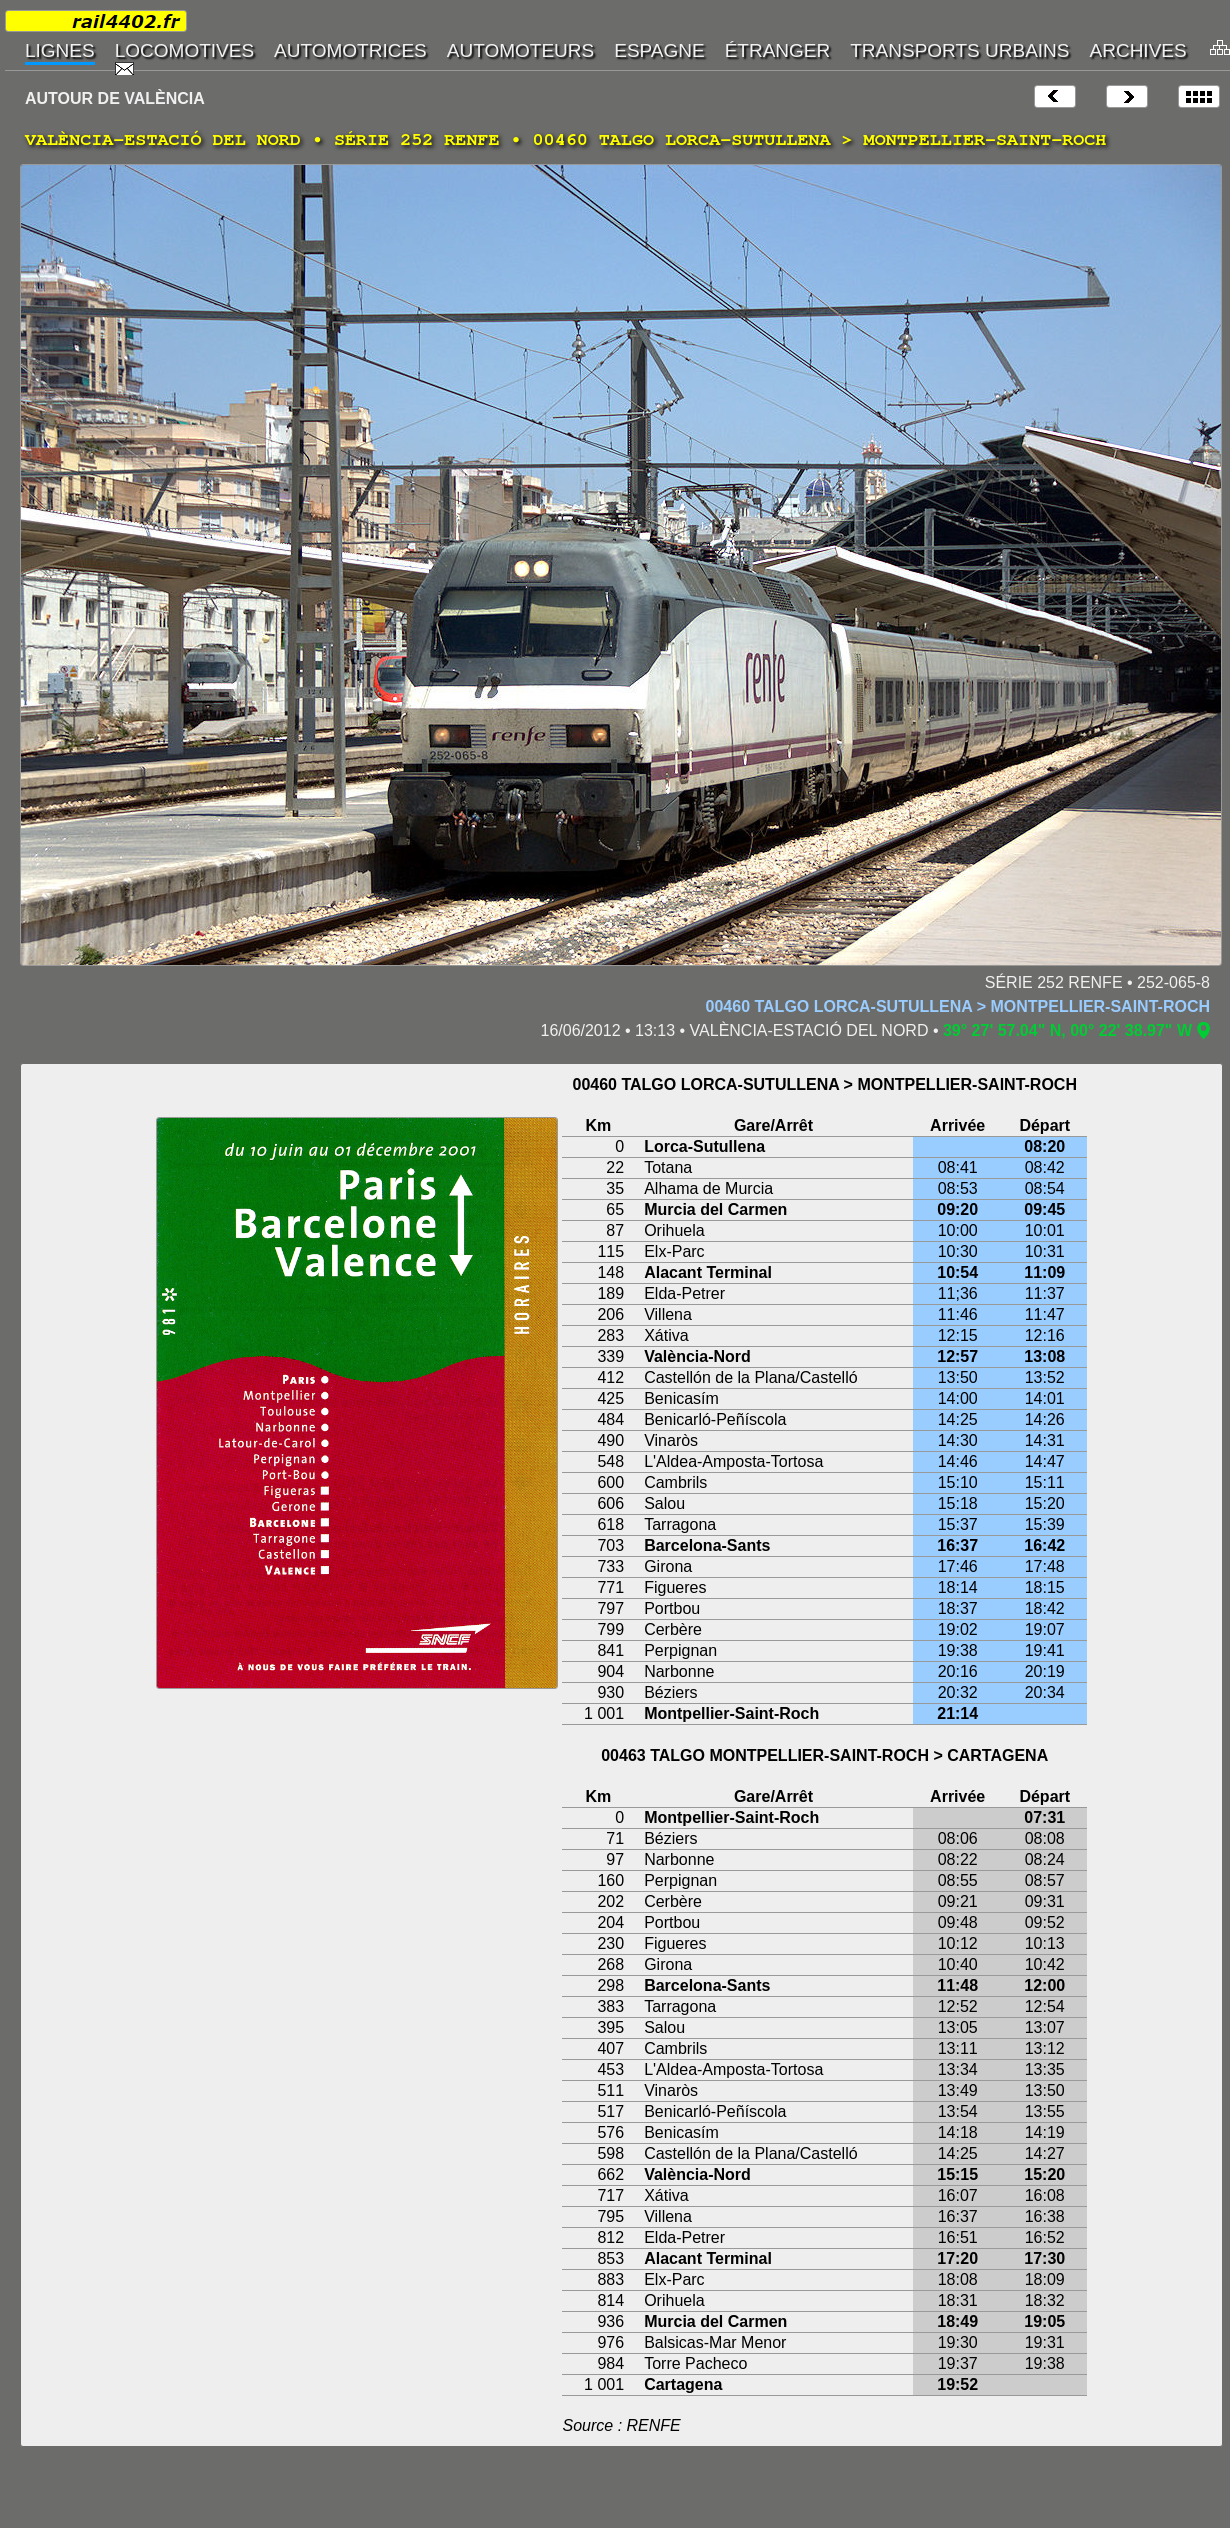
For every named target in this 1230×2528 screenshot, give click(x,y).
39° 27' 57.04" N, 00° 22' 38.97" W (1067, 1030)
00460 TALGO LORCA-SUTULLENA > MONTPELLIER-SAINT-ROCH (958, 1006)
